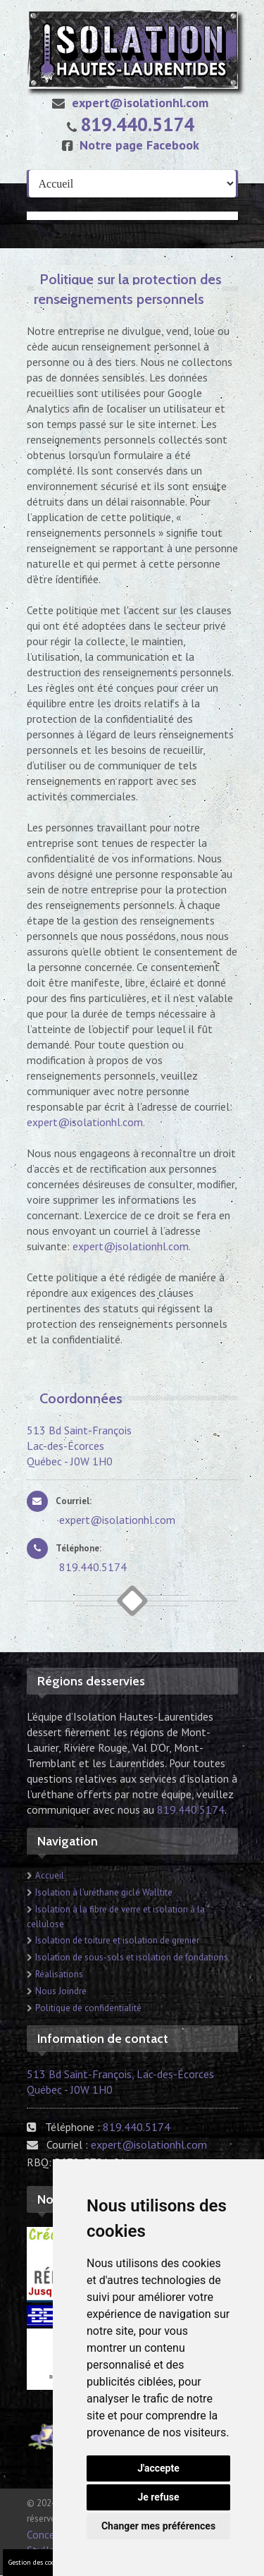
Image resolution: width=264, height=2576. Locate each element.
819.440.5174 (137, 124)
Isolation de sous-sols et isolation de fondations (131, 1957)
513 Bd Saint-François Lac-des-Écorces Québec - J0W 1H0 (79, 1445)
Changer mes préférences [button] (158, 2526)
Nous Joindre (61, 1991)
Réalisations (59, 1974)
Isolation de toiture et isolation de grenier (117, 1940)
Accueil (49, 1875)
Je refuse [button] (158, 2497)
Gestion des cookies (37, 2562)
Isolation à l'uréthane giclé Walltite (103, 1892)
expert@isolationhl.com (126, 102)
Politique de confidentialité (88, 2008)
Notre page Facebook (127, 145)
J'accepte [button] (158, 2468)
